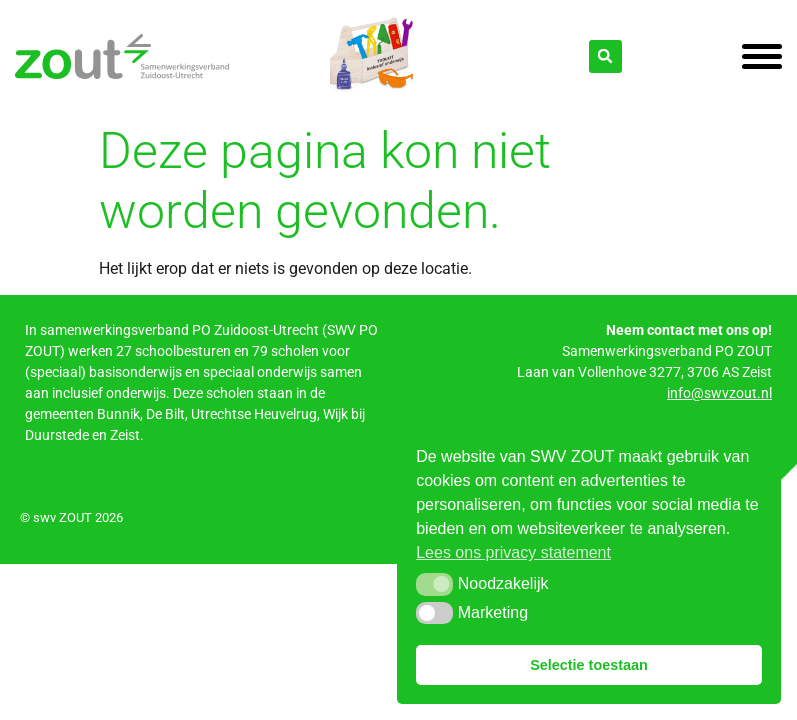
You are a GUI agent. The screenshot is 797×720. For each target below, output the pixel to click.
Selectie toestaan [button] (589, 665)
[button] (434, 584)
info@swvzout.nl (719, 393)
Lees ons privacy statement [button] (513, 552)
